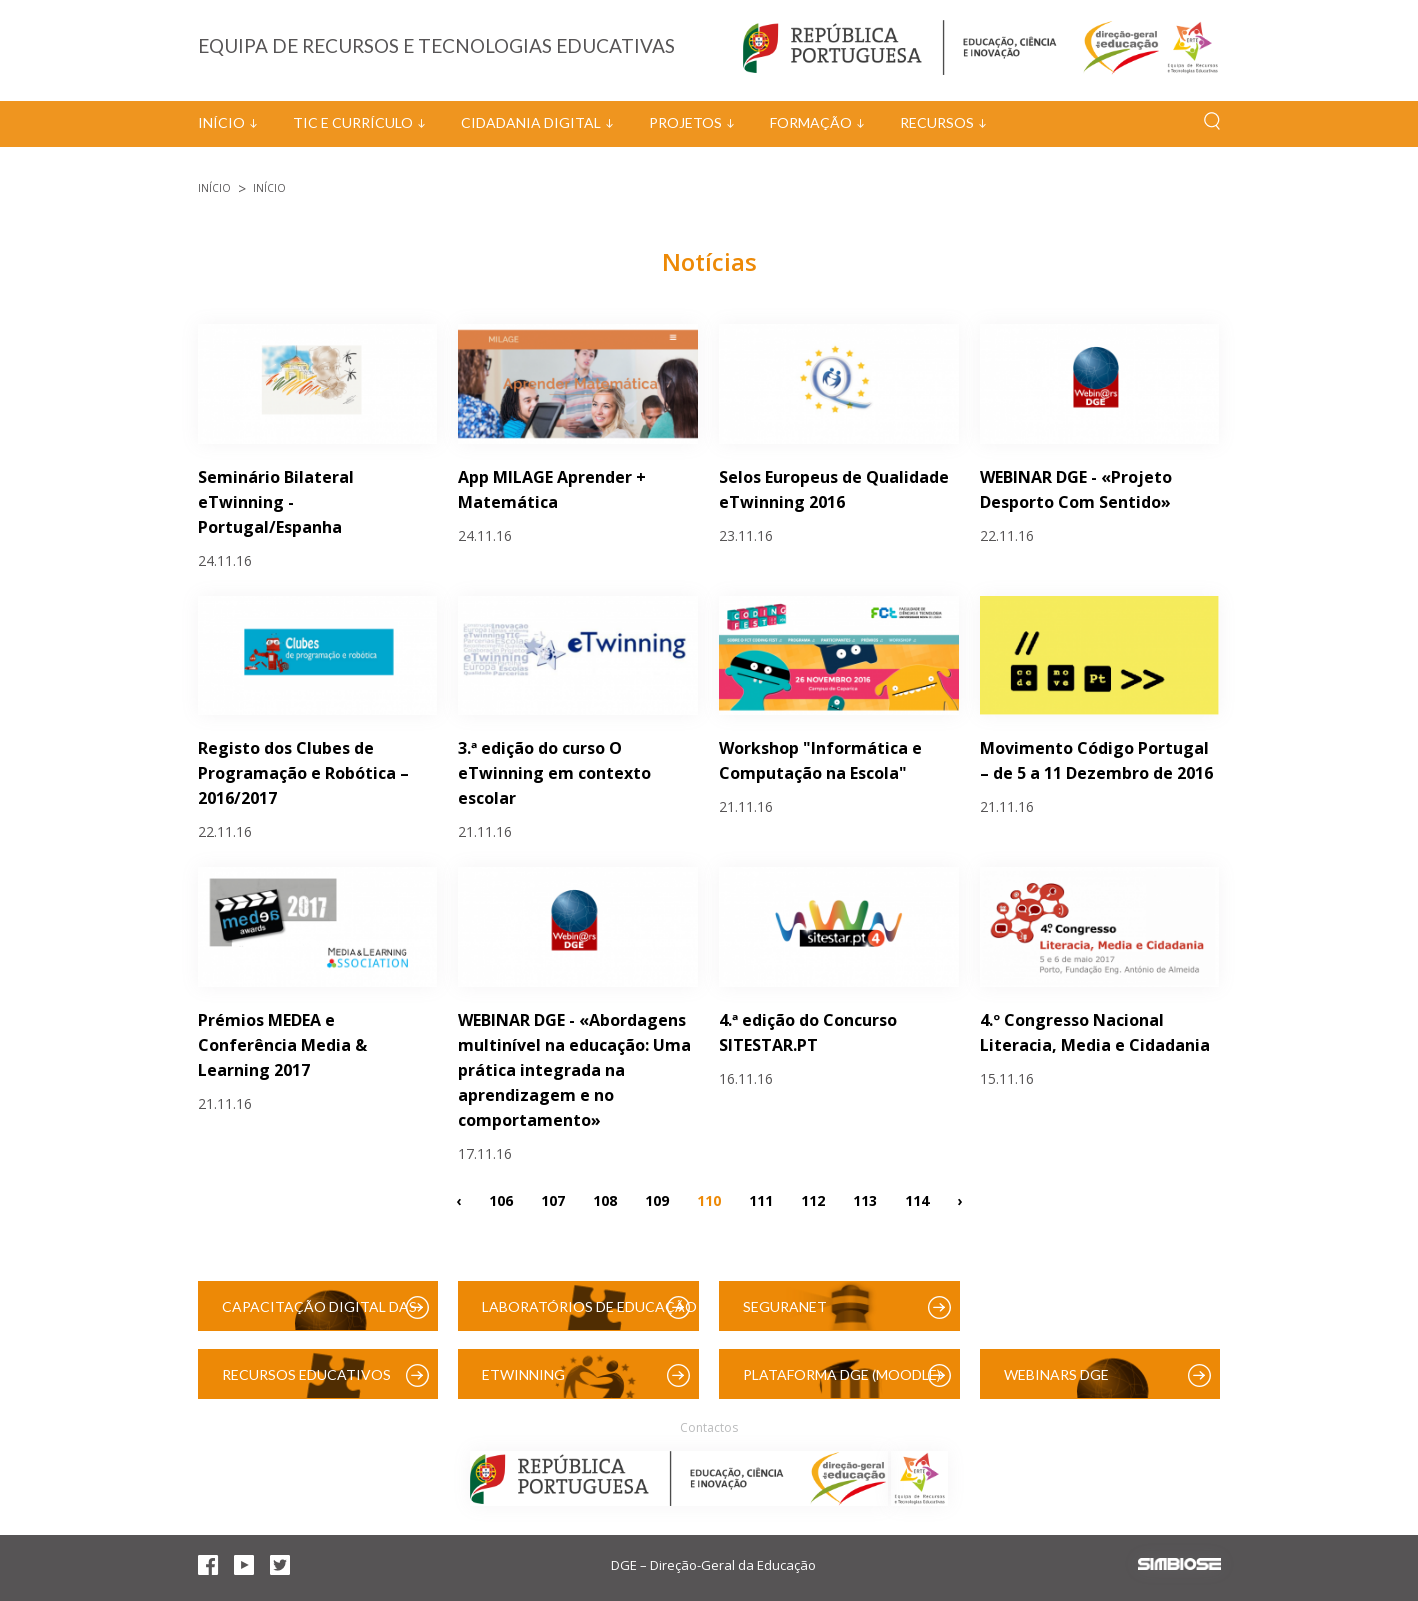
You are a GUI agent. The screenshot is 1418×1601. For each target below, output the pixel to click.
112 (813, 1199)
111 (761, 1199)
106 (501, 1199)
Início (221, 122)
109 (657, 1199)
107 (553, 1199)
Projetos (685, 122)
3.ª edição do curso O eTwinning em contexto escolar (554, 773)
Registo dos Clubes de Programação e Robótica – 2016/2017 (303, 773)
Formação (811, 122)
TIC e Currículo (353, 122)
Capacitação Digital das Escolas (319, 1314)
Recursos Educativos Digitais (306, 1382)
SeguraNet (785, 1306)
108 (605, 1199)
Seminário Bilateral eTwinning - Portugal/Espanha (276, 502)
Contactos (709, 1427)
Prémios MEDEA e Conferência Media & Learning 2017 (282, 1045)
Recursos (937, 122)
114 (917, 1199)
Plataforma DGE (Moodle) (842, 1374)
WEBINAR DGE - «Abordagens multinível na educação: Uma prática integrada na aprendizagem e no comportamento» (574, 1070)
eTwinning (523, 1374)
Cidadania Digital (531, 122)
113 (865, 1199)
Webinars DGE (1056, 1374)
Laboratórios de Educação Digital (589, 1314)
